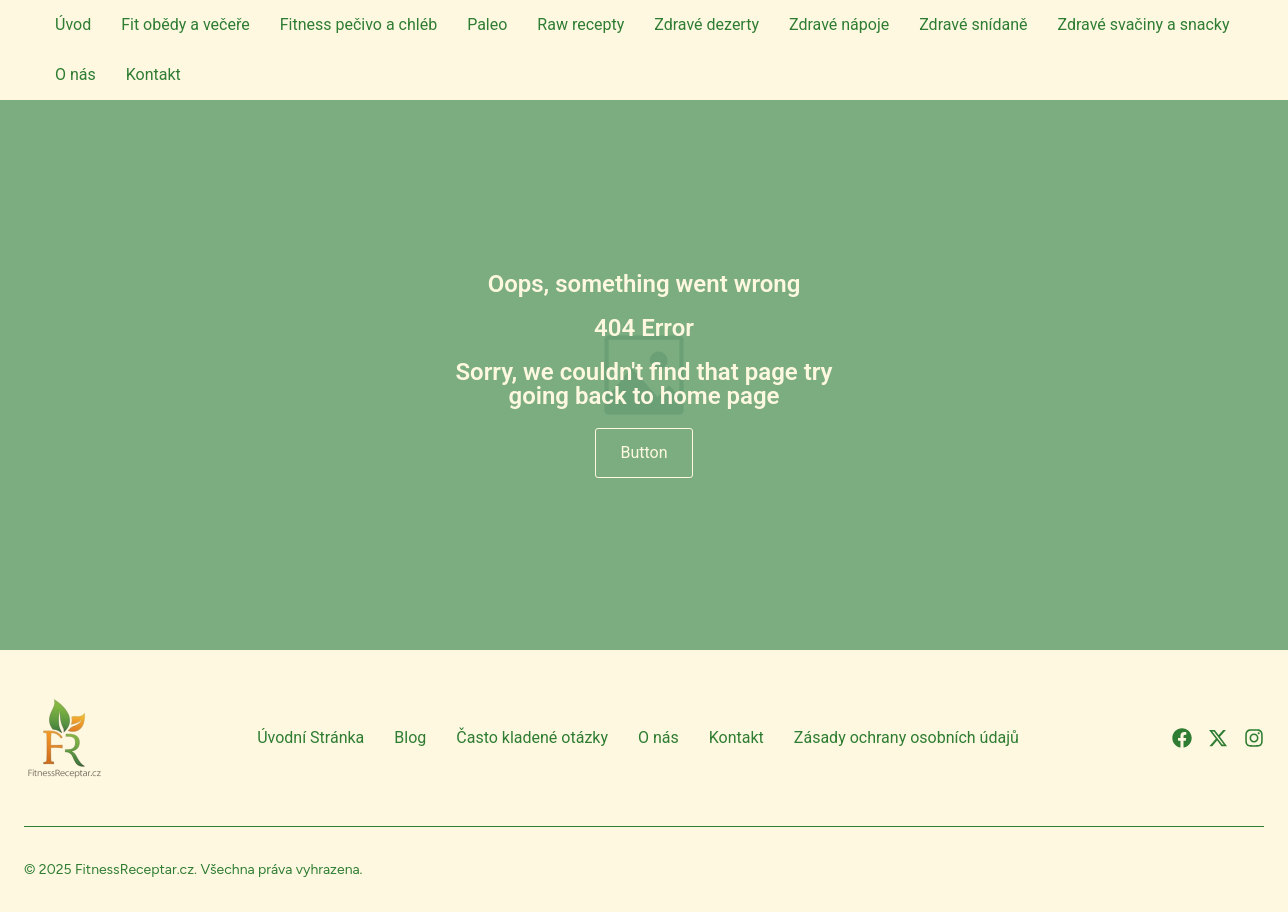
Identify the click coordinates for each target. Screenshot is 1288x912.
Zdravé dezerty (706, 24)
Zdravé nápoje (839, 24)
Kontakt (153, 74)
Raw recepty (580, 24)
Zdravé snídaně (973, 24)
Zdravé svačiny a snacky (1144, 24)
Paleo (487, 24)
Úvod (73, 24)
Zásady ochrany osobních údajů (906, 737)
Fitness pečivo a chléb (358, 24)
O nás (75, 74)
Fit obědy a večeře (185, 24)
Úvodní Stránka (310, 737)
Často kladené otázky (532, 737)
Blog (410, 737)
